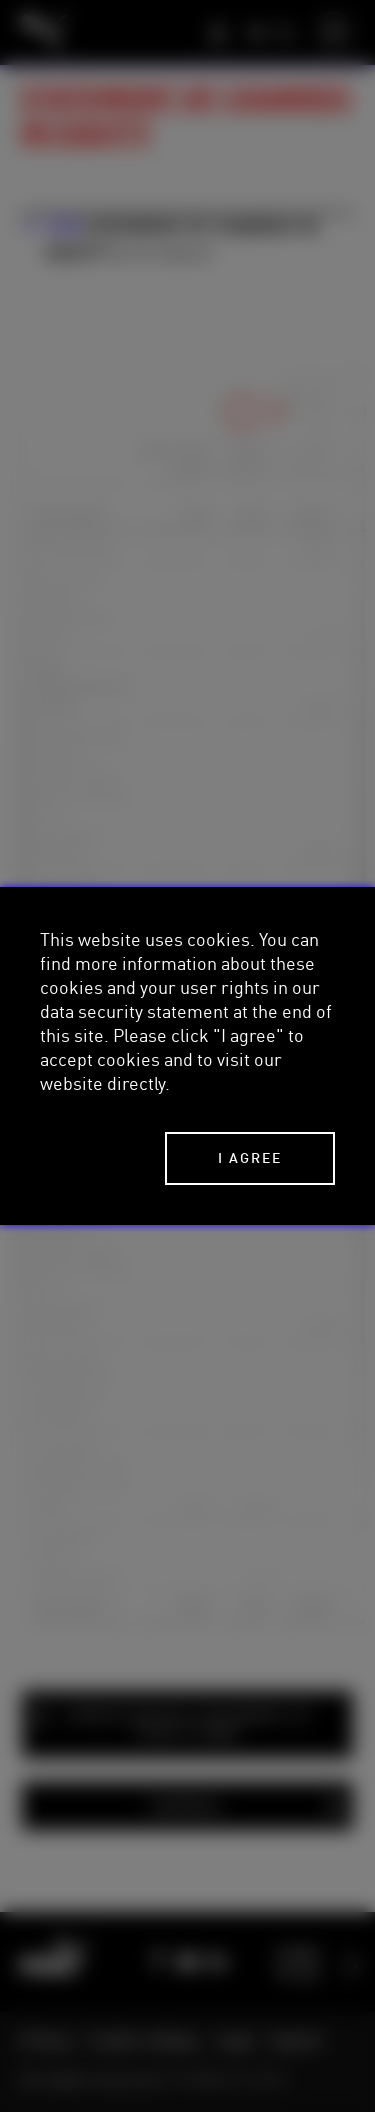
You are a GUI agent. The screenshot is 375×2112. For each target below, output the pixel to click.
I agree (250, 1157)
